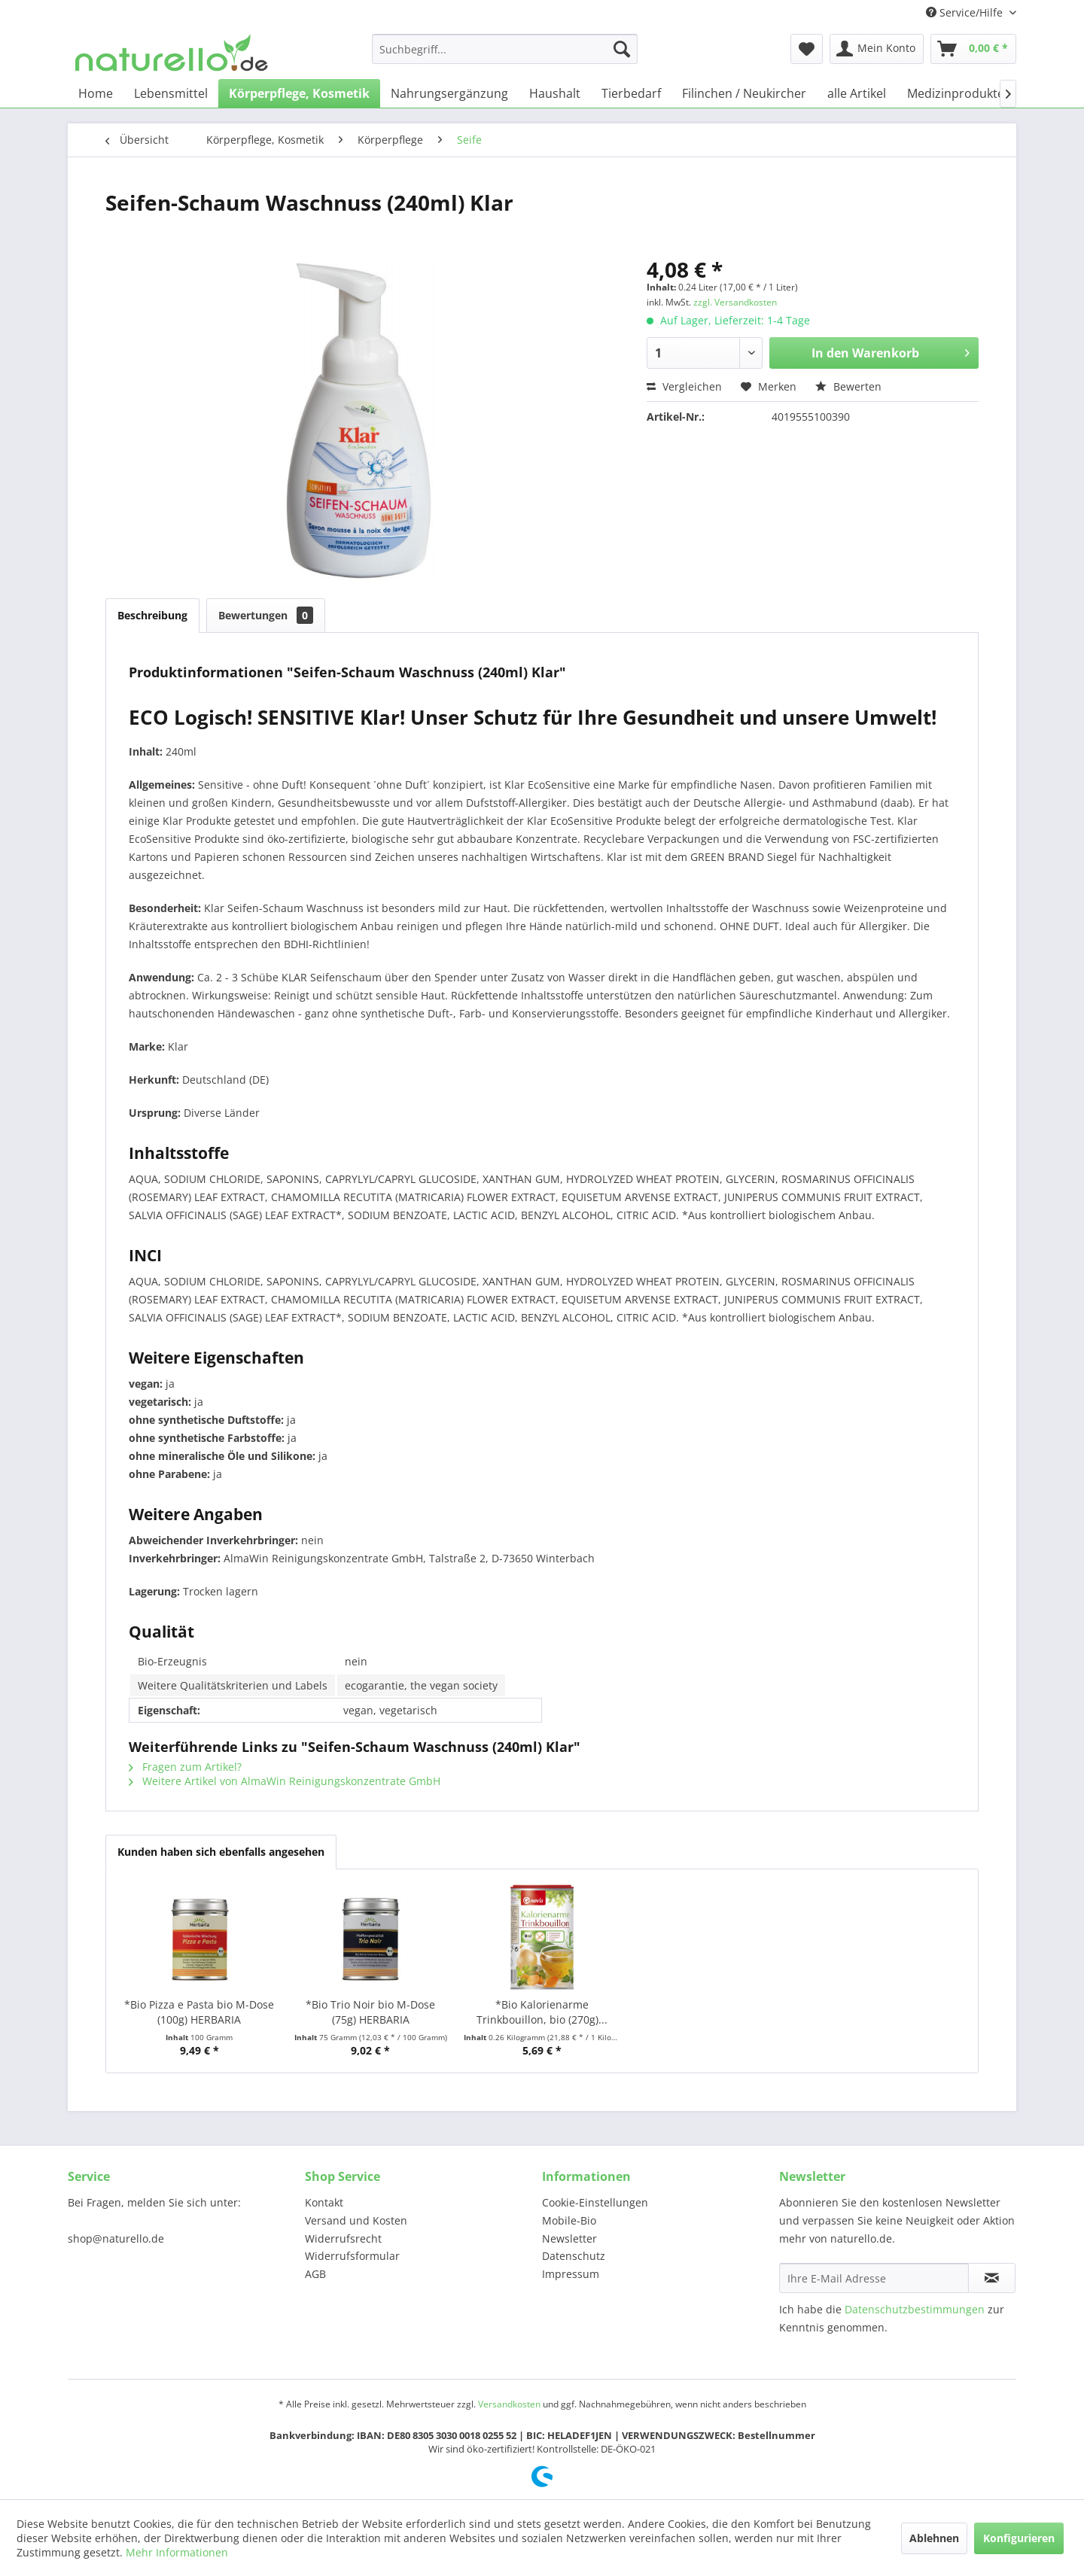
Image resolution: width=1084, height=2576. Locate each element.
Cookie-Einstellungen (595, 2202)
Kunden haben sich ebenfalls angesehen (220, 1852)
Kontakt (324, 2202)
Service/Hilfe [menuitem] (966, 12)
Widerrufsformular (352, 2256)
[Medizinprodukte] (956, 93)
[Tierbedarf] (631, 93)
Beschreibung (152, 615)
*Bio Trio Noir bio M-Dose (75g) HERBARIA (370, 2012)
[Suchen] (622, 49)
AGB (315, 2274)
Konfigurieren (1019, 2538)
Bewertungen (265, 615)
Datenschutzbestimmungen (915, 2309)
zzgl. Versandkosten (735, 302)
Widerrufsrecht (343, 2238)
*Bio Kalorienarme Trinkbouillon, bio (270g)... (542, 2012)
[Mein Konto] (877, 49)
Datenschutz (573, 2256)
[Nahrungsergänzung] (449, 93)
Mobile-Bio (569, 2220)
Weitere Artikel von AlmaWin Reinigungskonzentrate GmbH (284, 1781)
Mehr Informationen (177, 2552)
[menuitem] (505, 49)
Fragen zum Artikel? (185, 1766)
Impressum (570, 2274)
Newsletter (569, 2238)
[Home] (95, 93)
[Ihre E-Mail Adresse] (874, 2278)
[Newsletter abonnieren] (991, 2278)
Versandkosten (509, 2404)
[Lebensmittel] (170, 93)
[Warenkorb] (973, 49)
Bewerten (848, 386)
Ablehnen (934, 2538)
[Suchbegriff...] (505, 49)
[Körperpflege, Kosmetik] (299, 93)
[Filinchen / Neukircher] (744, 93)
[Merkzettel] (806, 49)
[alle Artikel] (857, 93)
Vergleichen (684, 386)
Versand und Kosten (356, 2220)
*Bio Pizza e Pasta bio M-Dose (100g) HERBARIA (199, 2012)
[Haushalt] (555, 93)
